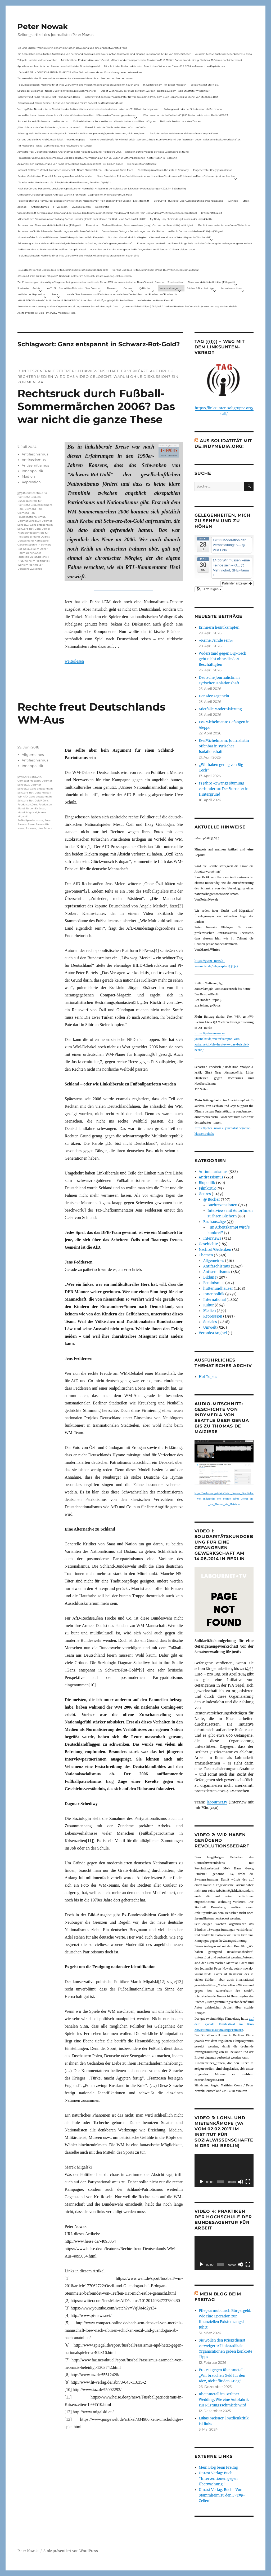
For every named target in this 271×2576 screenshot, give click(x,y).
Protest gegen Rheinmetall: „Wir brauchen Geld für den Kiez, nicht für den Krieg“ (222, 2375)
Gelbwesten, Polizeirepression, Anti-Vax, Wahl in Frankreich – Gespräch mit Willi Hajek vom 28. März (74, 194)
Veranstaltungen (169, 288)
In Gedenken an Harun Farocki (155, 300)
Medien (28, 476)
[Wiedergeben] (201, 2181)
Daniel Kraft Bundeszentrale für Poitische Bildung (33, 532)
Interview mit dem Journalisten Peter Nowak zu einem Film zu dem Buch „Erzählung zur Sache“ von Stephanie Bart (151, 96)
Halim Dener (39, 548)
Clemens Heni (34, 508)
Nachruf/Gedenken (215, 1249)
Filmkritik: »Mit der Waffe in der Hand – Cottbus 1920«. (115, 127)
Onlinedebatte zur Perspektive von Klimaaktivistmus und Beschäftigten (114, 121)
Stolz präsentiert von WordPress (70, 2551)
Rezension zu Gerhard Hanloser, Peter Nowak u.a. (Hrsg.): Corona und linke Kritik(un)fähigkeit (140, 225)
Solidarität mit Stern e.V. (205, 84)
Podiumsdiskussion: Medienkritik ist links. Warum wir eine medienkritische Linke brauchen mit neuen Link (78, 84)
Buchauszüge (214, 1222)
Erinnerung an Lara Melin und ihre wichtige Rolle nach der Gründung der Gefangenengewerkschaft (75, 243)
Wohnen (233, 200)
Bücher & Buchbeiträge (200, 288)
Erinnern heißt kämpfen (219, 627)
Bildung (209, 1277)
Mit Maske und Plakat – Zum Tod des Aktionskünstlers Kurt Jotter (54, 145)
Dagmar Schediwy (28, 520)
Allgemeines (33, 754)
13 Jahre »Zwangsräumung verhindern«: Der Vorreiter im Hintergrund (224, 789)
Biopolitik (207, 1183)
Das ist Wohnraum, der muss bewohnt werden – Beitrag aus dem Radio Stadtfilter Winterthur (155, 90)
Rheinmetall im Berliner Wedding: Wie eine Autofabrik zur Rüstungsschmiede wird (224, 2399)
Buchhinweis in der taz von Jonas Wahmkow (224, 225)
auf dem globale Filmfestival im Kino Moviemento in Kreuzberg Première (224, 2024)
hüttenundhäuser (218, 1288)
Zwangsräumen (81, 206)
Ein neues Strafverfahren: (141, 163)
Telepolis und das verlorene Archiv (37, 60)
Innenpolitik (32, 471)
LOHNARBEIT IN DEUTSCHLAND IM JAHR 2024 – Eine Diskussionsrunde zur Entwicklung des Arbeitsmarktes (79, 72)
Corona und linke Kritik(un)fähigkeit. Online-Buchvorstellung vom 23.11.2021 (155, 269)
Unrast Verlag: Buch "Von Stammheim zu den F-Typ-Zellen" (222, 2495)
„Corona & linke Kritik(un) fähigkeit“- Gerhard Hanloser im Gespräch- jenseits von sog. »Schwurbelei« (74, 275)
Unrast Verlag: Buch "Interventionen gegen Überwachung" (218, 2478)
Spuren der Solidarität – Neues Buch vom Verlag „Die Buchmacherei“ (56, 90)
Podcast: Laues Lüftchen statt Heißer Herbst (43, 121)
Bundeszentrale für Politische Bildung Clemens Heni (34, 504)
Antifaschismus (35, 454)
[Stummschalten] (240, 2181)
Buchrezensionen (222, 1205)
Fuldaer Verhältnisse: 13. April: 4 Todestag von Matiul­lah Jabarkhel (54, 176)
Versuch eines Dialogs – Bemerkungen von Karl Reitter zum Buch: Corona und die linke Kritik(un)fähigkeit (163, 231)
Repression (31, 482)
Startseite (23, 288)
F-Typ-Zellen (60, 206)
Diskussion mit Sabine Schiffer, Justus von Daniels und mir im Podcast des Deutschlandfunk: (70, 102)
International (214, 1299)
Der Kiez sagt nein (214, 696)
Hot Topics (208, 1377)
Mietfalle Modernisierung (220, 709)
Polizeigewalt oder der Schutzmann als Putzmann (193, 109)
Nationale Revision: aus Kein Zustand (181, 121)
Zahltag (21, 206)
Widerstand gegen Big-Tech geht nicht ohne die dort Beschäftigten (222, 659)
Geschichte (208, 1244)
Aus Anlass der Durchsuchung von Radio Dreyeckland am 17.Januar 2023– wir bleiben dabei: (70, 163)
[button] (209, 589)
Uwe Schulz (45, 828)
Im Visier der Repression (31, 294)
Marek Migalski (27, 812)
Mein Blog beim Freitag (218, 2467)
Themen (111, 288)
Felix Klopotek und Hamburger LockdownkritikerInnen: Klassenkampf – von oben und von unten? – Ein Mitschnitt (83, 200)
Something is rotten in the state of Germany (163, 170)
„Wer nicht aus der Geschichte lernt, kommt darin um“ (48, 127)
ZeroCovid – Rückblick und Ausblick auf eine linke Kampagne (188, 200)
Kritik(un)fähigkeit (211, 212)
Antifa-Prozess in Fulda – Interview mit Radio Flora (46, 312)
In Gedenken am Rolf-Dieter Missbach (164, 84)
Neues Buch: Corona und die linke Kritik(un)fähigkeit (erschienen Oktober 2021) (63, 269)
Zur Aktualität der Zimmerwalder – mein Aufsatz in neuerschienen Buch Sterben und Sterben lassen (75, 78)
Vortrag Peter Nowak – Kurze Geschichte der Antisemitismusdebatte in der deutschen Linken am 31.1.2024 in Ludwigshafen (88, 109)
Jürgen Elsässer (36, 808)
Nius (20, 560)
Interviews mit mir (231, 288)
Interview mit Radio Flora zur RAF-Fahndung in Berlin (48, 96)
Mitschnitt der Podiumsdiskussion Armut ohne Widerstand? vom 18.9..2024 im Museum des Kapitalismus (164, 66)
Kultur (208, 1305)
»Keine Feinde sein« (216, 640)
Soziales (210, 1322)
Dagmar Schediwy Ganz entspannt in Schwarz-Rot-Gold (35, 524)
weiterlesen (74, 661)
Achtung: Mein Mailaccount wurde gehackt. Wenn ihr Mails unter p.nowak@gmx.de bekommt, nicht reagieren (81, 133)
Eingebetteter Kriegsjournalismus (212, 170)
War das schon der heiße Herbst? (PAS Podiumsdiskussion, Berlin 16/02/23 (185, 115)
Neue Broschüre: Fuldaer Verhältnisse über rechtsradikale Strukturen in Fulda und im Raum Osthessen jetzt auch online (166, 176)
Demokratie (102, 206)
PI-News (31, 828)
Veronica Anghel (213, 1333)
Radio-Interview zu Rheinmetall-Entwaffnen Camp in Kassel (184, 133)
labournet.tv (217, 1802)
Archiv (36, 288)
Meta (55, 294)
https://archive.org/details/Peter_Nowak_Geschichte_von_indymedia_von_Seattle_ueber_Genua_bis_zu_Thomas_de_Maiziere (224, 1499)
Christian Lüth (32, 776)
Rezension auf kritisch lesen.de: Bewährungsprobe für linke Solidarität (57, 231)
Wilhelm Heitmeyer (36, 560)
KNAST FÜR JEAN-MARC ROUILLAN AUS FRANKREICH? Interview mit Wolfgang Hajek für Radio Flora (75, 300)
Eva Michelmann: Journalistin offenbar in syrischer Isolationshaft (224, 746)
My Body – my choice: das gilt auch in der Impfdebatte (181, 219)
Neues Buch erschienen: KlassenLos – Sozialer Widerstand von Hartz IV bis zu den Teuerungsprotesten (76, 115)
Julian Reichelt (39, 556)
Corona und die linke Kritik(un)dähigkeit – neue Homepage (51, 139)
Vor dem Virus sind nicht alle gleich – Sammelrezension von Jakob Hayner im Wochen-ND (159, 237)
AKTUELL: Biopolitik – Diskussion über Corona (73, 288)
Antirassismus (34, 460)
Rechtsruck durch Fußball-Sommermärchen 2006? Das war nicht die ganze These (96, 406)
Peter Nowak (42, 26)
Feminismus (213, 1283)
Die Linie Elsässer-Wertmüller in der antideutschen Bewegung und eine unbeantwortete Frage (72, 47)
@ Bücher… (145, 288)
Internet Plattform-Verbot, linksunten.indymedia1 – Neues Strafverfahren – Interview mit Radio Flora (75, 170)
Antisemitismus (40, 206)
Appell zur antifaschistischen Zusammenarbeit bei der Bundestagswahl (58, 66)
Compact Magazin (28, 780)
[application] (224, 2170)
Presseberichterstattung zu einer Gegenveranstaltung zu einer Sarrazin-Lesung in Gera (67, 306)
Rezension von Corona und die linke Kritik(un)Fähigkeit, (49, 225)
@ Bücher (211, 1199)
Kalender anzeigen (237, 583)
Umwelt (209, 1327)
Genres (128, 288)
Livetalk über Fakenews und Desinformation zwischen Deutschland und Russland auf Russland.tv (121, 294)
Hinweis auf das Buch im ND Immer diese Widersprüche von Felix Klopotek (60, 237)
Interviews (212, 1238)
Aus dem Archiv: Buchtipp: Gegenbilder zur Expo (223, 53)
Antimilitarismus (213, 1171)
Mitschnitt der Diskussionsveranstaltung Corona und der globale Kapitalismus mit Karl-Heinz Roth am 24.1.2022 (81, 219)
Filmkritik (207, 1188)
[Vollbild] (248, 2181)
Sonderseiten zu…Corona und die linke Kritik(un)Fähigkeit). (201, 282)
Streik (246, 200)
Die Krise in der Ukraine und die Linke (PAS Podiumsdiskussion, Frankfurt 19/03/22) (64, 182)
